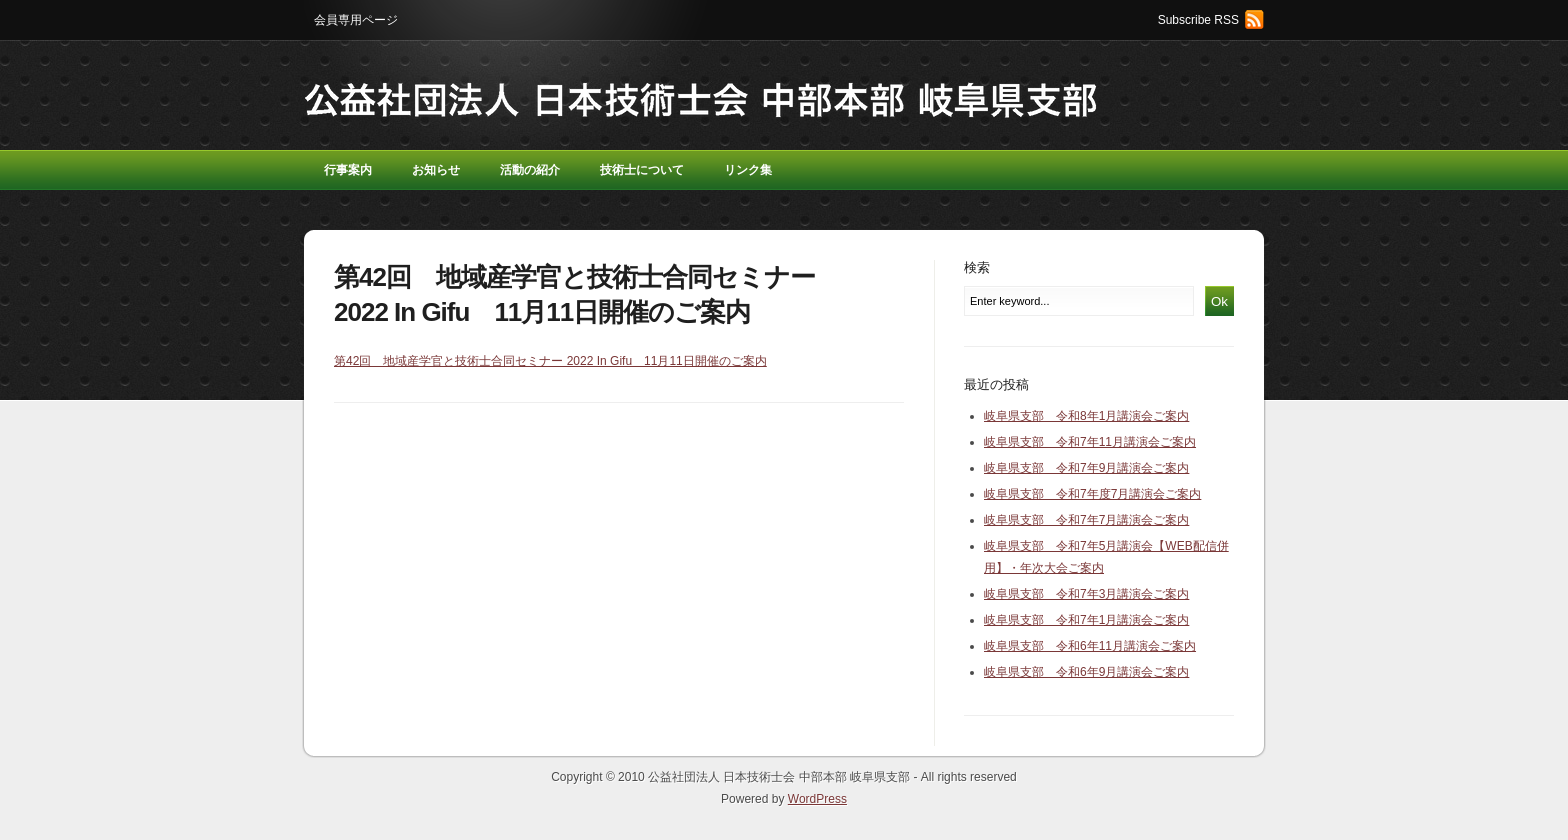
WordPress (817, 799)
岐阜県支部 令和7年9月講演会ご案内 (1086, 468)
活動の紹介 (530, 170)
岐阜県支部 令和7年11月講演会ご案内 (1090, 442)
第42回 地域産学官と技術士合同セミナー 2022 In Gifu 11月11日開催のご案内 (550, 361)
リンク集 (748, 170)
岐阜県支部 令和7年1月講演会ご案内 (1086, 620)
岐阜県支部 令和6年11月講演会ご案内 (1090, 646)
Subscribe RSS (1198, 20)
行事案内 (348, 170)
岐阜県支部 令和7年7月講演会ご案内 (1086, 520)
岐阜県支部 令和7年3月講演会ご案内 (1086, 594)
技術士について (642, 170)
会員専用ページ (356, 20)
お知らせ (436, 170)
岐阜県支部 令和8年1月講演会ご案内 (1086, 416)
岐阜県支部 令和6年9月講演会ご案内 (1086, 672)
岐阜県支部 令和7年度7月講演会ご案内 (1092, 494)
